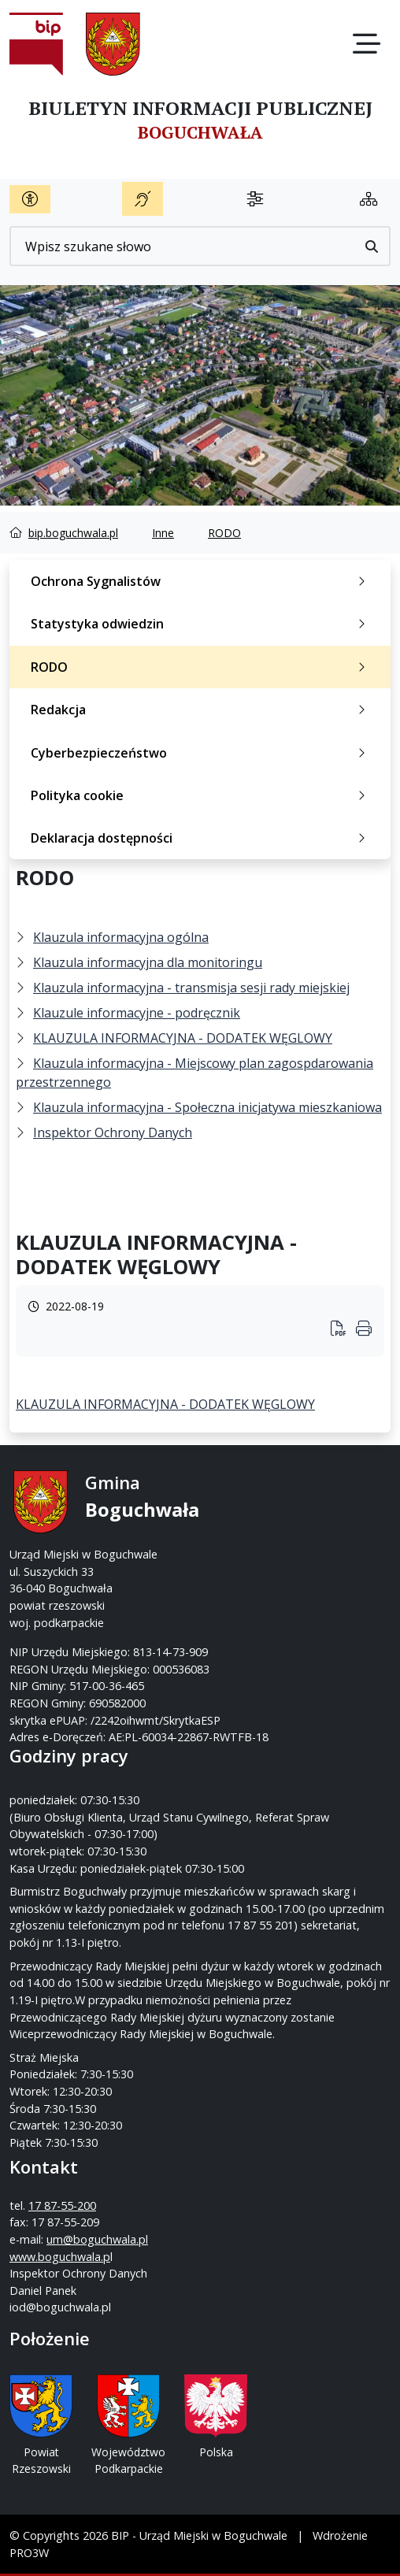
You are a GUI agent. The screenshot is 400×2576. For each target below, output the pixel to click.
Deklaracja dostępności (201, 838)
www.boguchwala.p (59, 2256)
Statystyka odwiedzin (201, 623)
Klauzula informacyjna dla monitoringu (147, 962)
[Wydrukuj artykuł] (343, 1329)
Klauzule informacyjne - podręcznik (136, 1012)
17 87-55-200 (62, 2205)
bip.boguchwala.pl (73, 532)
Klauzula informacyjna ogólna (121, 937)
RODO (224, 532)
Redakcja (201, 709)
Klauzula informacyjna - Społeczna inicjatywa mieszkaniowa (207, 1107)
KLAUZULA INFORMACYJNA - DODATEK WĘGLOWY (182, 1038)
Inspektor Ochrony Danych (112, 1132)
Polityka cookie (201, 795)
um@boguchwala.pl (97, 2239)
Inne (163, 532)
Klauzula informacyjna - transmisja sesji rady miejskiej (191, 987)
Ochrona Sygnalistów (201, 581)
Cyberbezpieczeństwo (201, 753)
